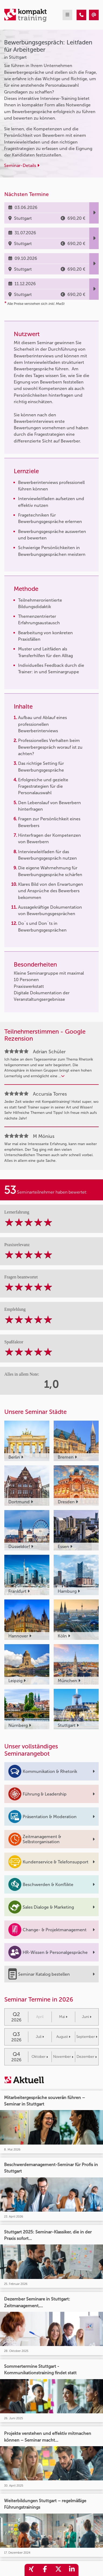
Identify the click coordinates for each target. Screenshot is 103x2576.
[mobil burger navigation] (67, 15)
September (86, 2036)
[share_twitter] (58, 2570)
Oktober (40, 2056)
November (63, 2056)
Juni (86, 2016)
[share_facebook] (44, 2570)
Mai (63, 2016)
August (63, 2036)
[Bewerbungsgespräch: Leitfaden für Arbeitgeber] (81, 15)
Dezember (87, 2056)
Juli (40, 2036)
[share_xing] (31, 2570)
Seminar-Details (21, 165)
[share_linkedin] (71, 2570)
